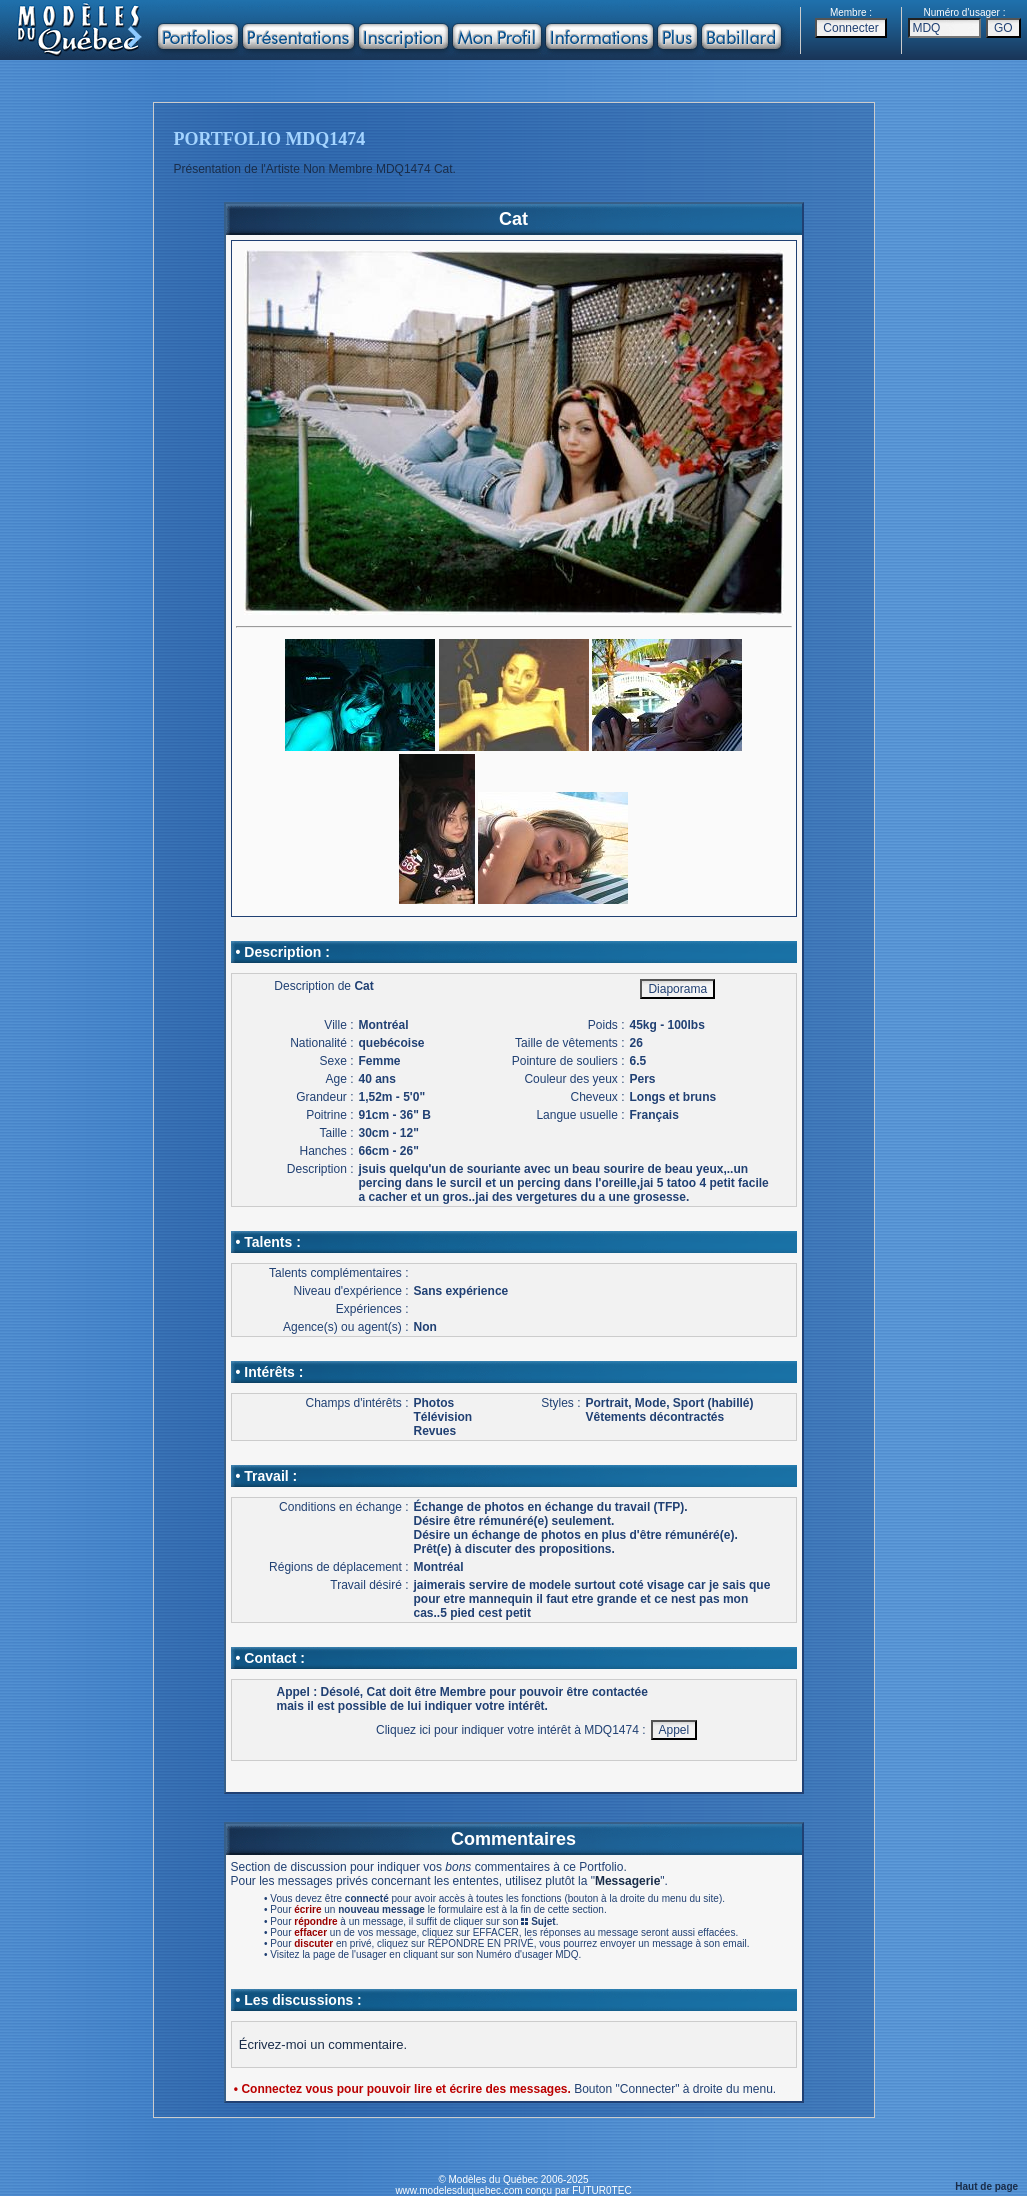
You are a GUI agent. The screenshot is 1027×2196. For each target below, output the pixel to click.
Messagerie (627, 1881)
